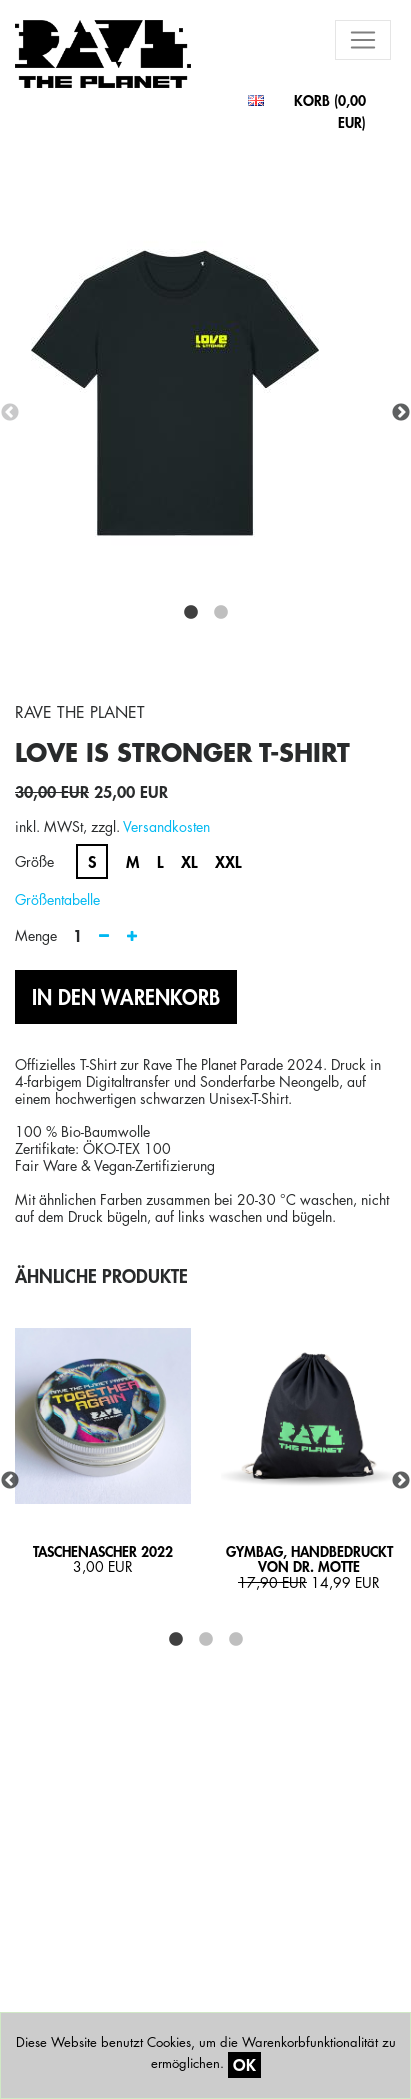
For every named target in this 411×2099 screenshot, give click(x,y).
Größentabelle (57, 899)
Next (401, 413)
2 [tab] (221, 613)
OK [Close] (244, 2064)
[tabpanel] (205, 413)
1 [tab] (191, 613)
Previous (10, 413)
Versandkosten (166, 826)
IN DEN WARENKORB (126, 997)
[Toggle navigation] (363, 40)
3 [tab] (236, 1640)
